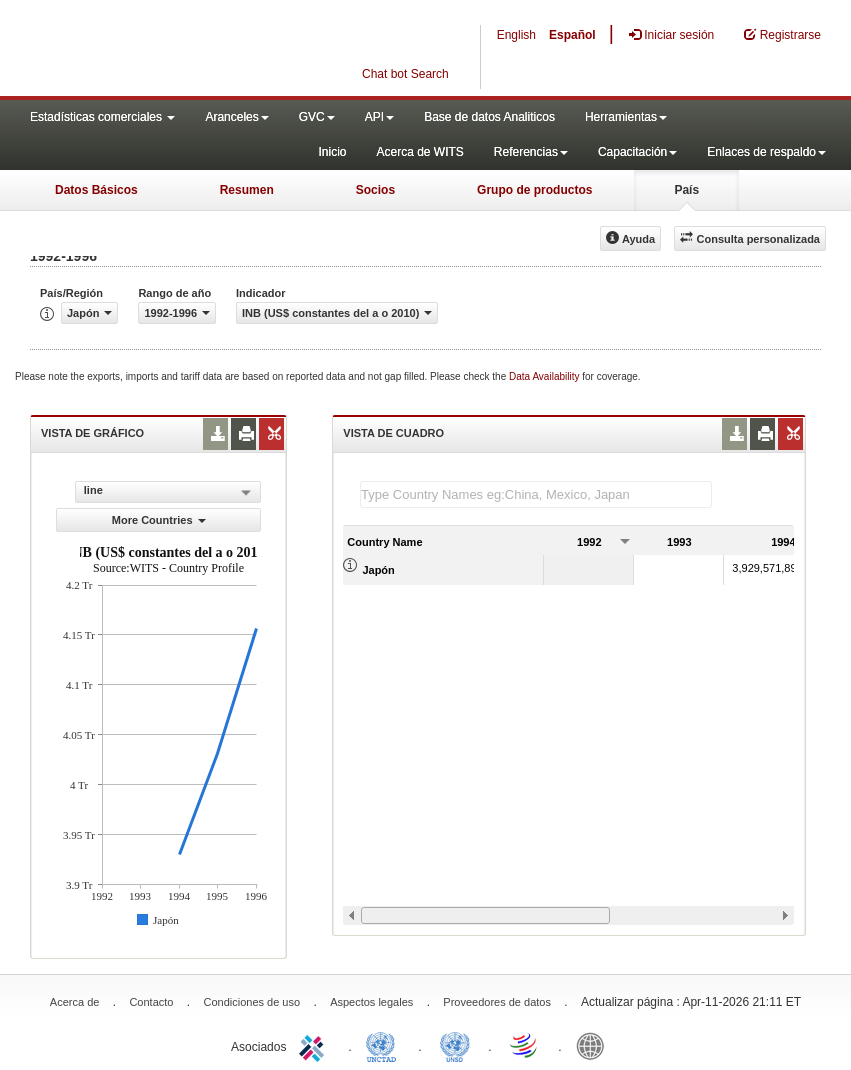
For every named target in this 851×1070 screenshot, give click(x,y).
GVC (317, 117)
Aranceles (236, 117)
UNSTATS (455, 1045)
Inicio (332, 152)
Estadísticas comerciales (102, 117)
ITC (315, 1045)
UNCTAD (385, 1045)
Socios (375, 190)
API (379, 117)
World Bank (595, 1045)
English (516, 35)
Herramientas (626, 117)
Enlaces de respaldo (766, 152)
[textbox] (536, 494)
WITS (200, 50)
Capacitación (637, 152)
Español (572, 35)
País (686, 190)
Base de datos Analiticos (489, 117)
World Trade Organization (525, 1045)
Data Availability (545, 376)
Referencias (531, 152)
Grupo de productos (534, 190)
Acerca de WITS (419, 152)
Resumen (247, 190)
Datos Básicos (96, 190)
